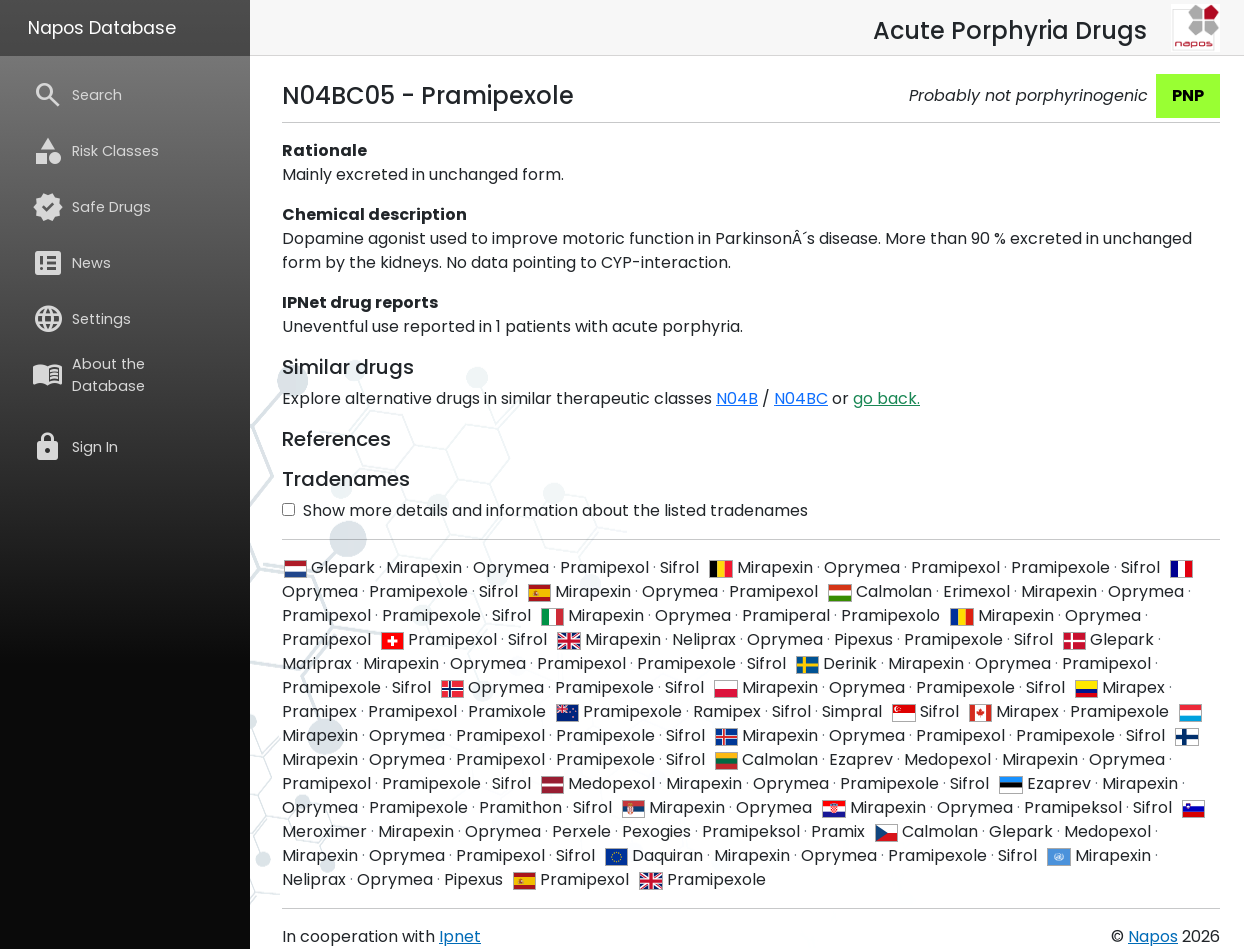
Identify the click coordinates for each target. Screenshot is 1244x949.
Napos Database (102, 28)
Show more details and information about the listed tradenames (545, 510)
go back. (886, 398)
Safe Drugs (91, 207)
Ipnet (460, 936)
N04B (737, 398)
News (71, 263)
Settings (81, 319)
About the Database (88, 375)
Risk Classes (95, 151)
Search (77, 95)
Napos (1153, 936)
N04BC (801, 398)
